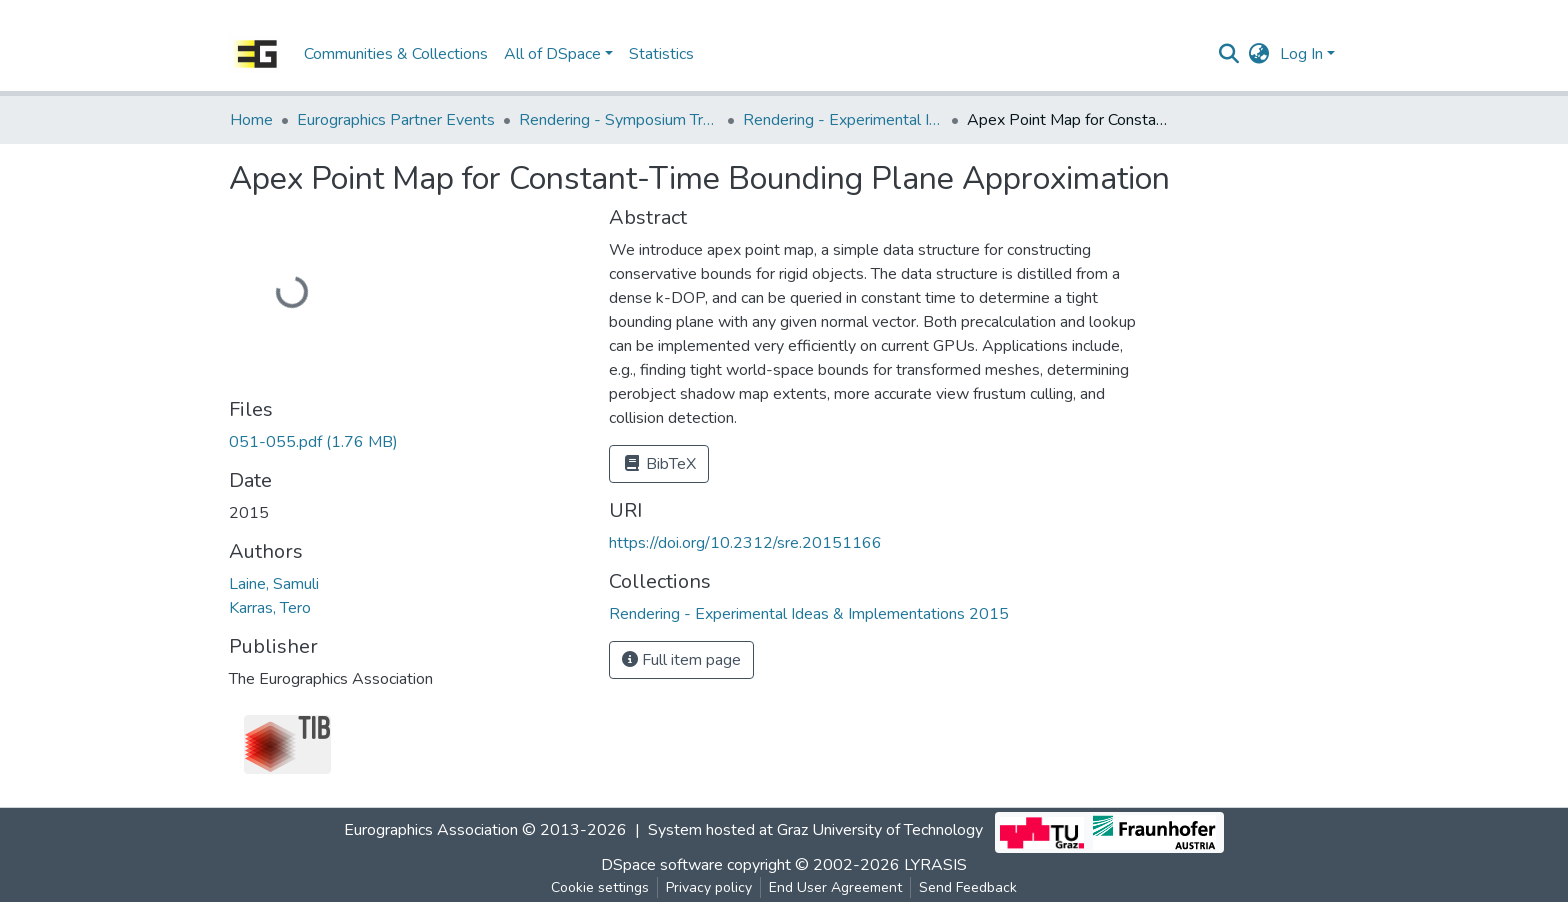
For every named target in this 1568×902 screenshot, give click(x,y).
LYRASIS (935, 865)
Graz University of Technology (880, 831)
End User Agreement (835, 887)
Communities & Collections (396, 54)
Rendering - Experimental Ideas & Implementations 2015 (843, 120)
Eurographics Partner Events (396, 120)
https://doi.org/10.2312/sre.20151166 (745, 543)
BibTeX (659, 464)
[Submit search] (1229, 54)
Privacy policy (709, 887)
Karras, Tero (270, 608)
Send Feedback (968, 887)
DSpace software (662, 865)
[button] (1259, 54)
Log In (1301, 54)
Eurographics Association (431, 831)
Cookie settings (600, 887)
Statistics (661, 54)
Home (251, 120)
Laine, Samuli (274, 584)
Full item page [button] (681, 660)
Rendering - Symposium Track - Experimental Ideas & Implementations (619, 120)
